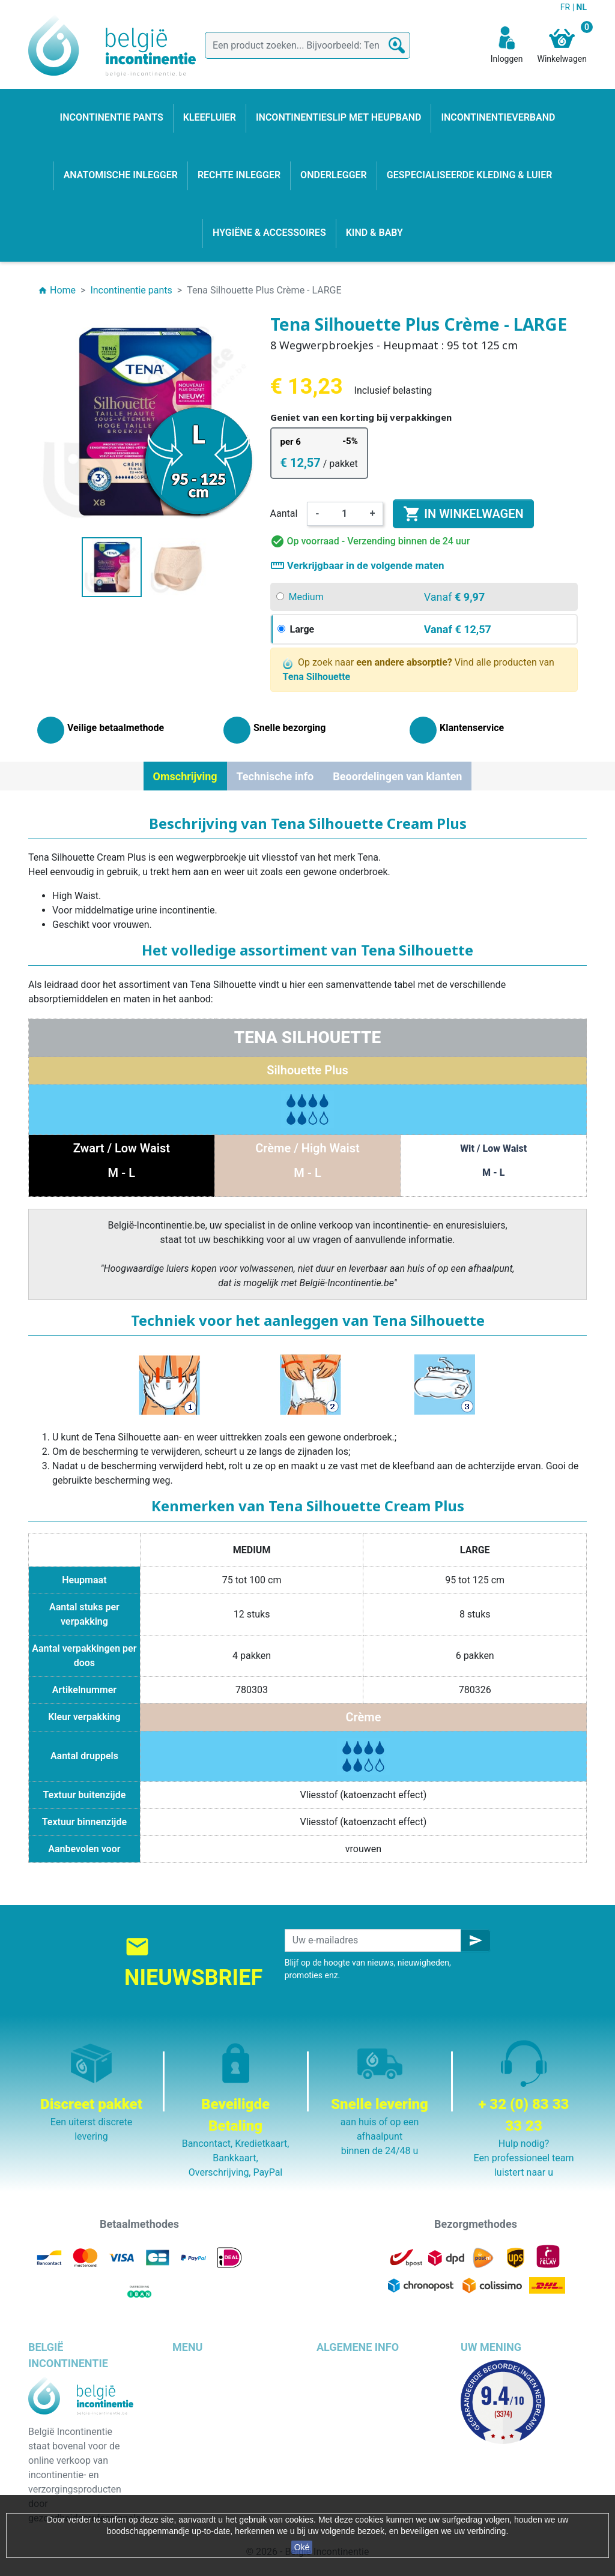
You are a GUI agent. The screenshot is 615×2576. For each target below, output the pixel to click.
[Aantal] (345, 513)
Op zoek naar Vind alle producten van (418, 669)
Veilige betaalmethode (364, 2439)
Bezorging (338, 2367)
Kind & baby (197, 2467)
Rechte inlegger (205, 2453)
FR (566, 7)
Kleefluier (192, 2367)
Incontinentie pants (213, 2381)
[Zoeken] (307, 45)
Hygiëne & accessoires (220, 2482)
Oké (302, 2547)
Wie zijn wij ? (344, 2424)
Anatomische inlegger (218, 2439)
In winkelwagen (463, 514)
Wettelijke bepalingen (362, 2381)
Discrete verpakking (359, 2453)
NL (582, 7)
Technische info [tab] (275, 776)
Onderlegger (198, 2395)
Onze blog (338, 2482)
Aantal (284, 513)
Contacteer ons (349, 2467)
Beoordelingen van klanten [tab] (397, 776)
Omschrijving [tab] (185, 776)
